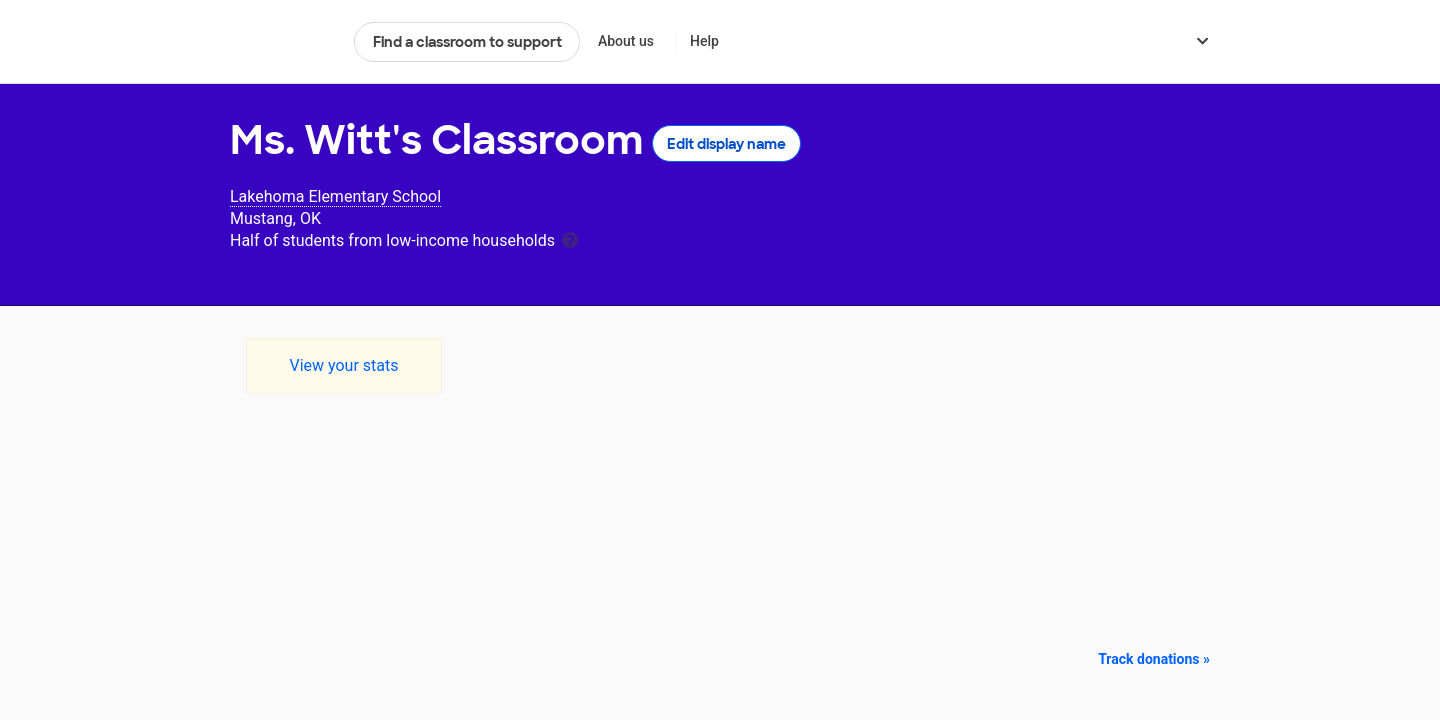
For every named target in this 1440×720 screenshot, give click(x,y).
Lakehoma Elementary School (335, 196)
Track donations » (1154, 659)
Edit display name (726, 144)
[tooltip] (570, 238)
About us (626, 41)
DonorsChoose (283, 42)
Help (704, 41)
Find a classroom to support (467, 42)
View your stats (343, 365)
